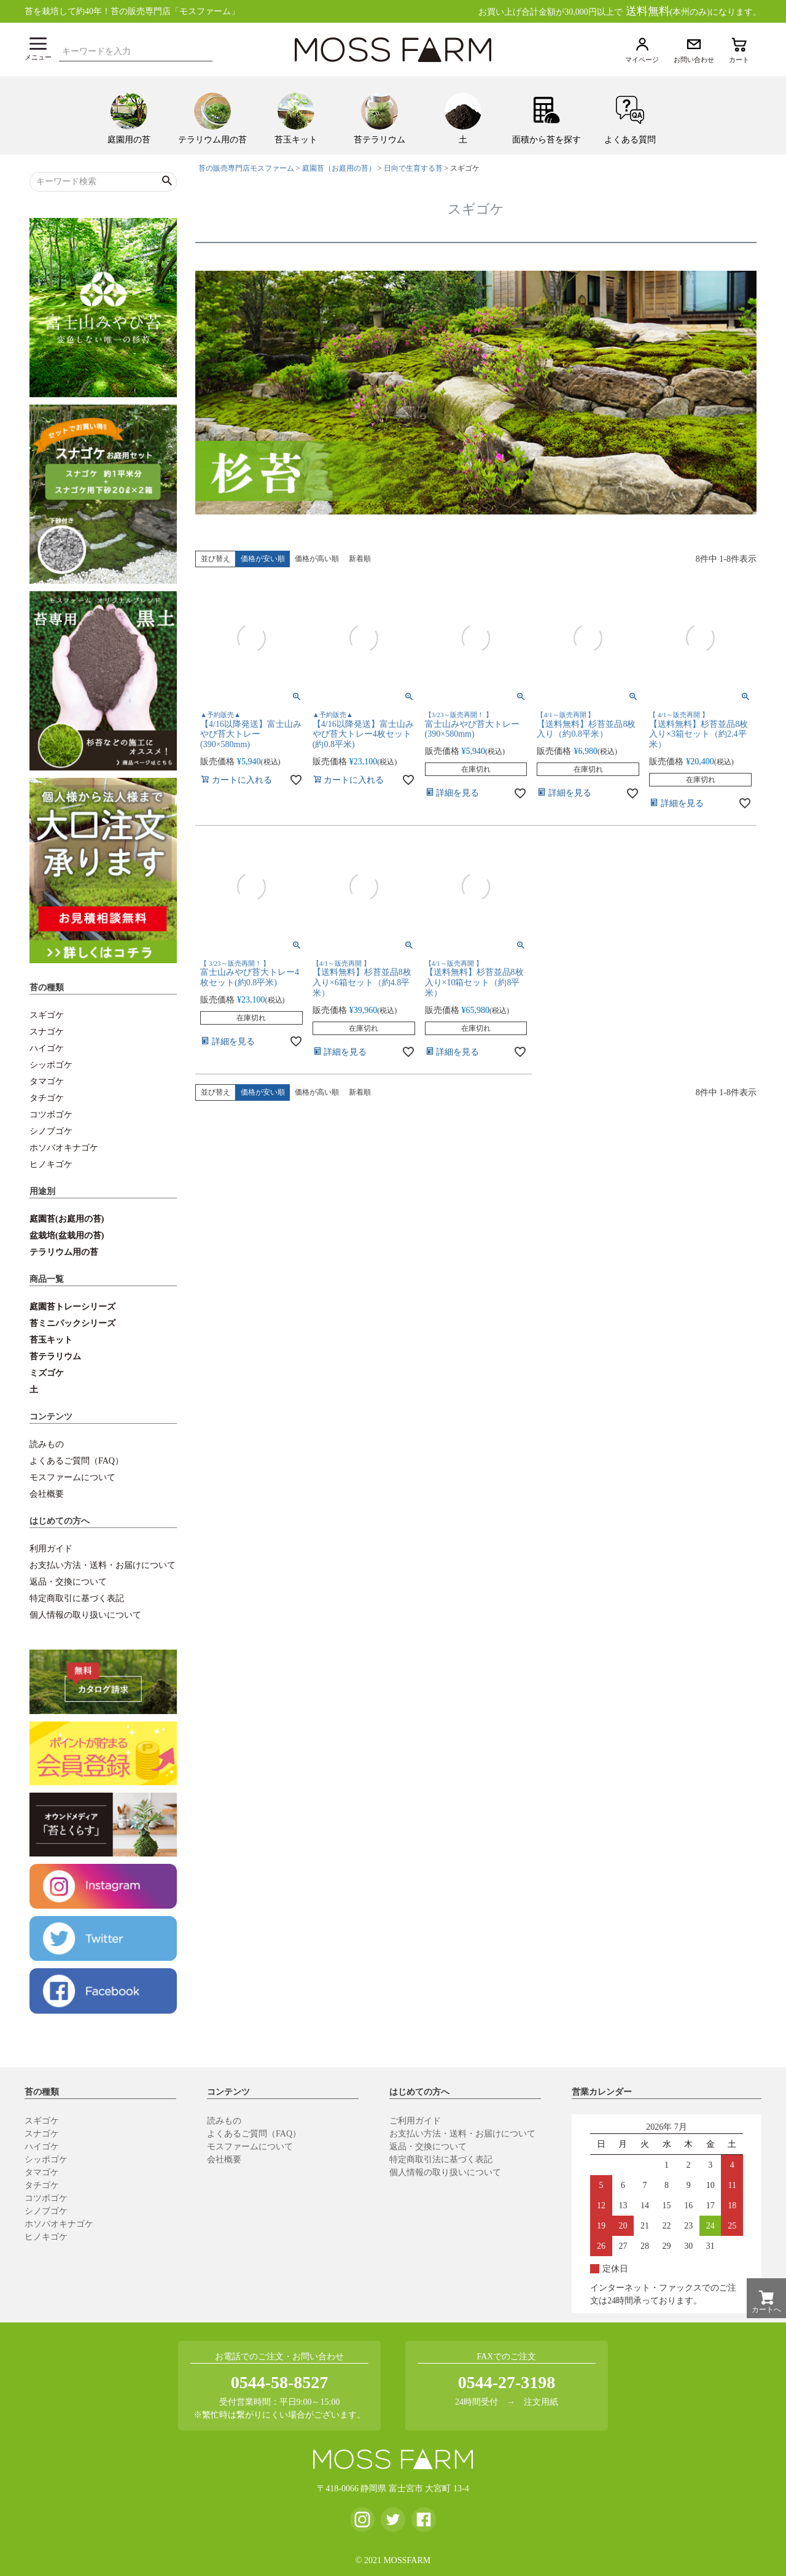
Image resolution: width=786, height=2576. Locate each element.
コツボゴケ (50, 1114)
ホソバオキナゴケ (63, 1147)
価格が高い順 (317, 558)
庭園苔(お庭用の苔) (66, 1219)
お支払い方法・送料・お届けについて (102, 1565)
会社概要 (46, 1494)
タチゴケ (46, 1098)
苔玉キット (50, 1339)
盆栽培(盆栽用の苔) (66, 1235)
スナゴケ (46, 1031)
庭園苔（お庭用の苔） (339, 168)
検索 (206, 50)
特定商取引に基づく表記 (76, 1598)
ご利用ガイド (415, 2120)
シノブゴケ (50, 1131)
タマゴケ (46, 1081)
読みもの (46, 1444)
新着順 (360, 558)
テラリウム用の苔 (63, 1252)
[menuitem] (129, 115)
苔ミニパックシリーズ (72, 1323)
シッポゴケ (50, 1064)
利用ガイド (50, 1548)
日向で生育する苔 (413, 168)
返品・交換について (68, 1581)
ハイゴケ (46, 1048)
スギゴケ (46, 1015)
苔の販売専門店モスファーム (246, 168)
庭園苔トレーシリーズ (72, 1306)
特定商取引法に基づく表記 (440, 2159)
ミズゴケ (46, 1373)
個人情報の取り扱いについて (85, 1615)
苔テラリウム (55, 1356)
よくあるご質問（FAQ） (76, 1460)
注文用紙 (541, 2402)
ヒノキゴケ (50, 1164)
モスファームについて (72, 1477)
